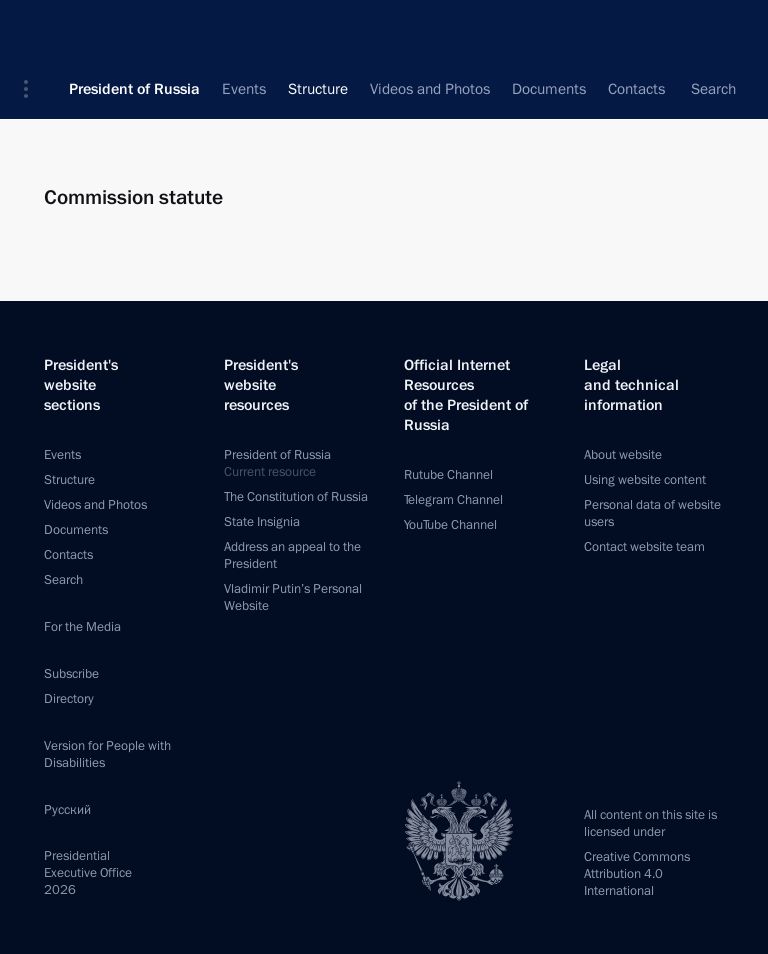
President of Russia (134, 30)
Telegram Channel (453, 500)
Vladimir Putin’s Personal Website (293, 597)
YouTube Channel (450, 525)
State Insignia (262, 522)
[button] (33, 30)
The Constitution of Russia (296, 497)
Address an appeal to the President (292, 555)
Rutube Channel (448, 475)
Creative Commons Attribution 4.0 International (637, 874)
